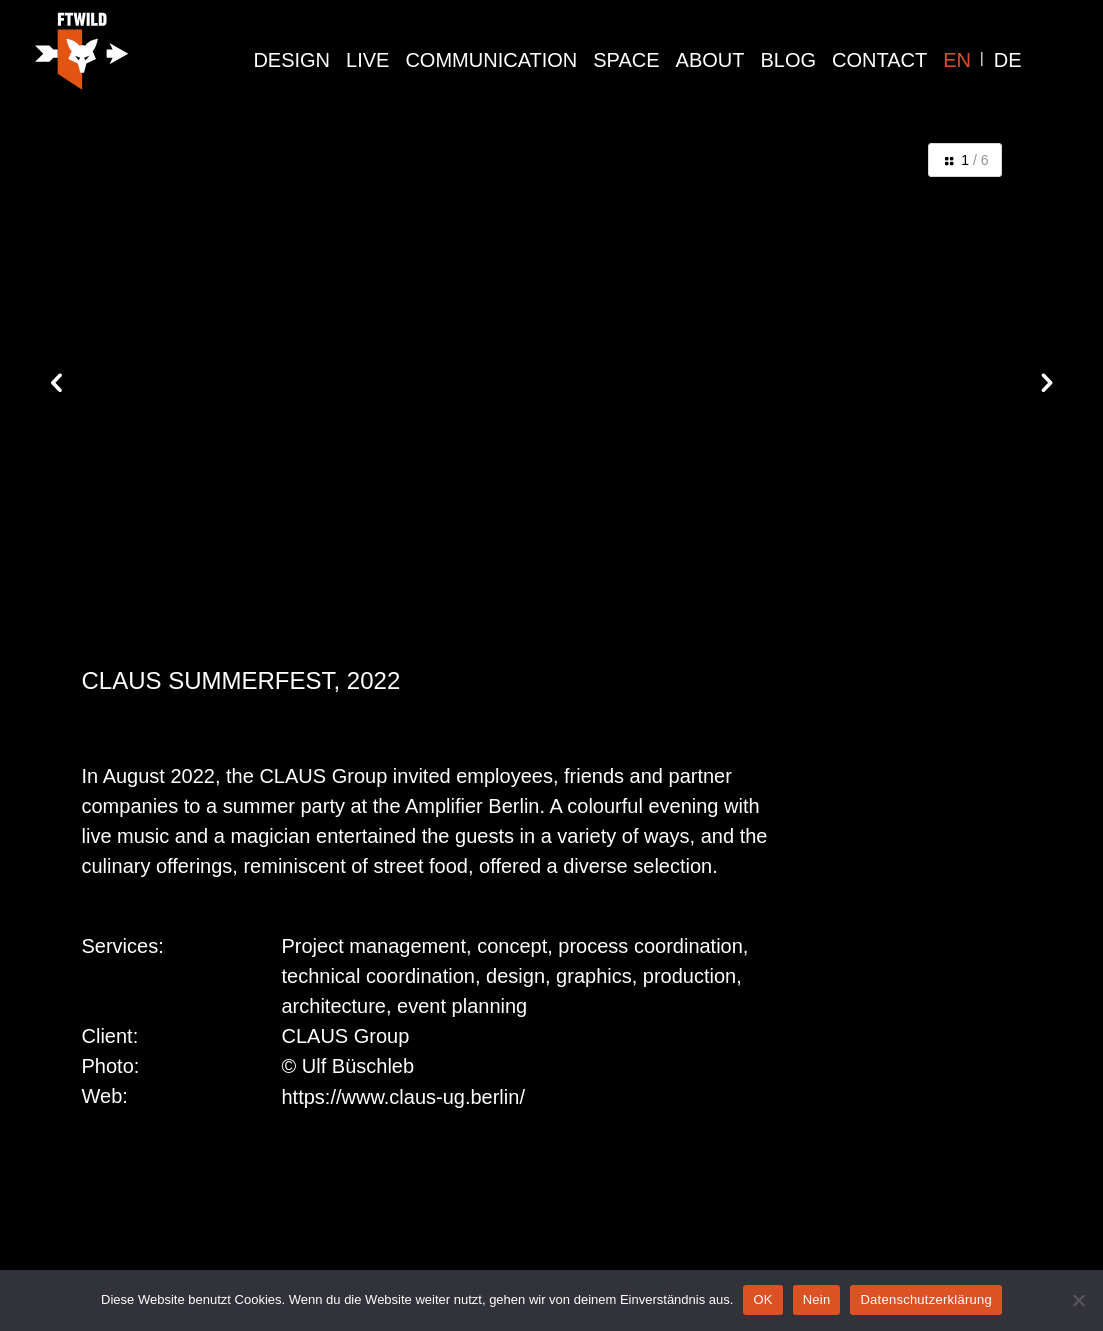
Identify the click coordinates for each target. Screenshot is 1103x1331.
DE (1008, 60)
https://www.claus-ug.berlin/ (403, 1097)
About (710, 60)
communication (491, 60)
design (291, 60)
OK (762, 1299)
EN (957, 60)
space (626, 60)
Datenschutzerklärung (925, 1299)
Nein (817, 1299)
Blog (789, 60)
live (367, 60)
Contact (879, 60)
